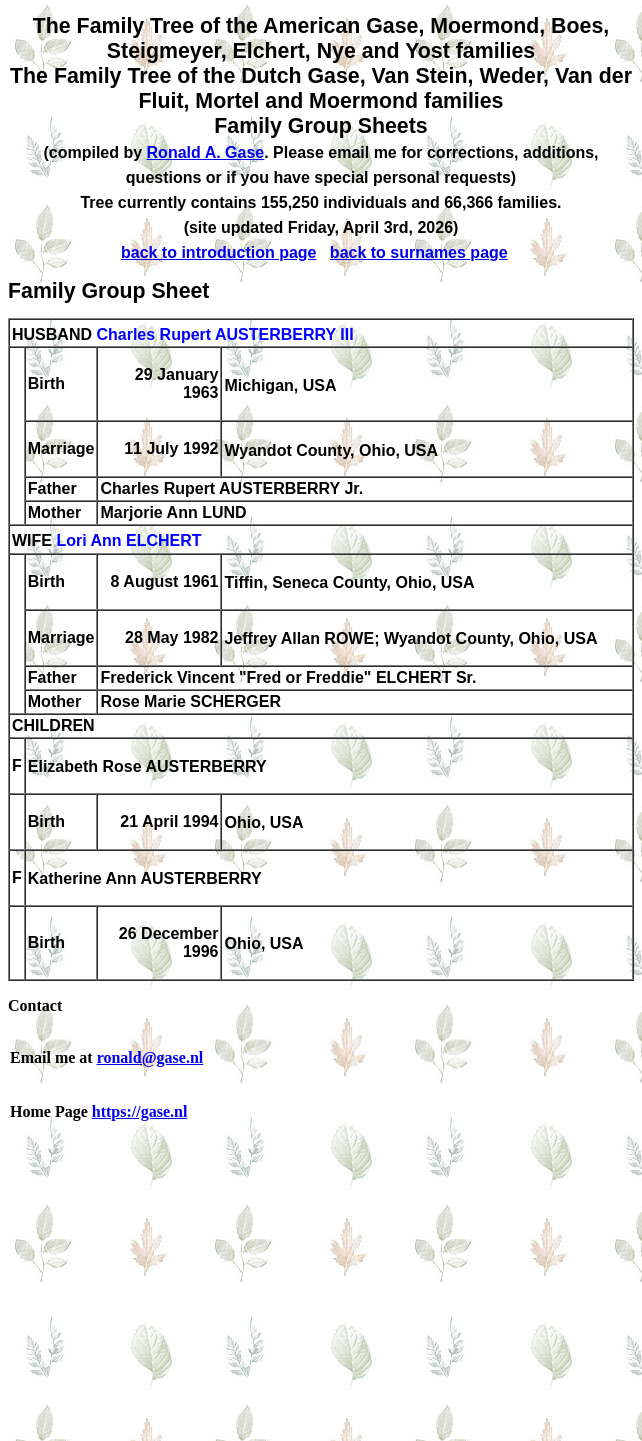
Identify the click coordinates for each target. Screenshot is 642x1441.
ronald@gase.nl (150, 1057)
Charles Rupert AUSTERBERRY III (224, 334)
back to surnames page (419, 252)
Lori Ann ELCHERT (128, 541)
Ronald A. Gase (206, 152)
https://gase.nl (140, 1111)
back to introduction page (219, 252)
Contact (35, 1005)
